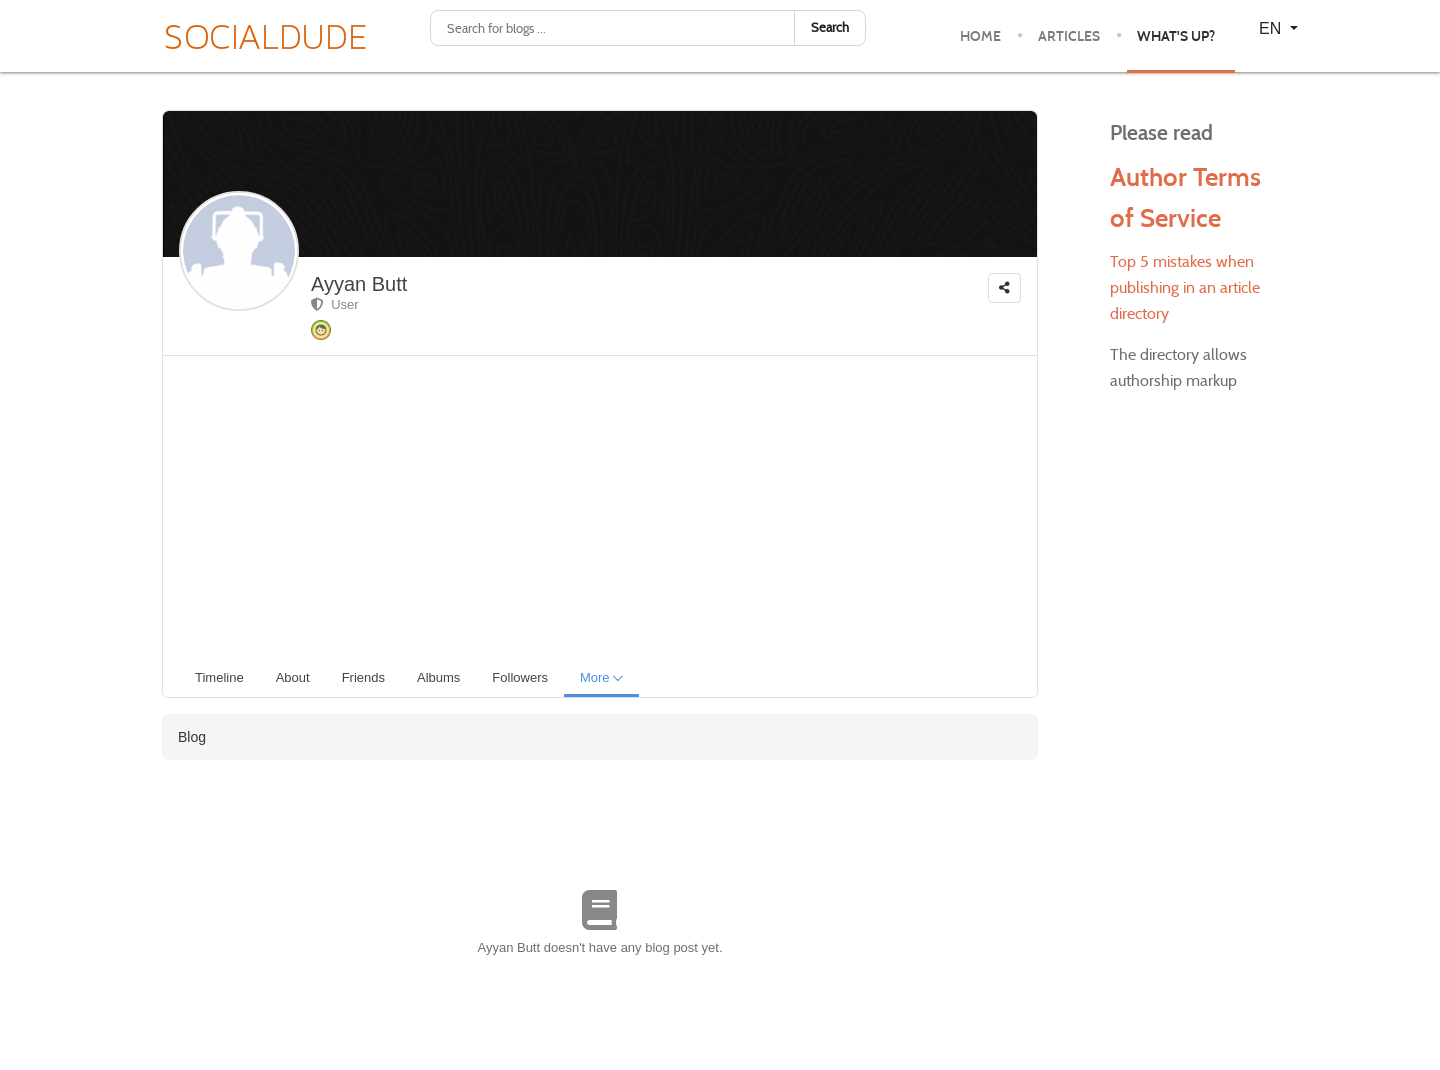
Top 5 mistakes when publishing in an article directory (1185, 287)
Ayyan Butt (359, 284)
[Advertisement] (608, 506)
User (335, 304)
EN (1272, 28)
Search (830, 27)
